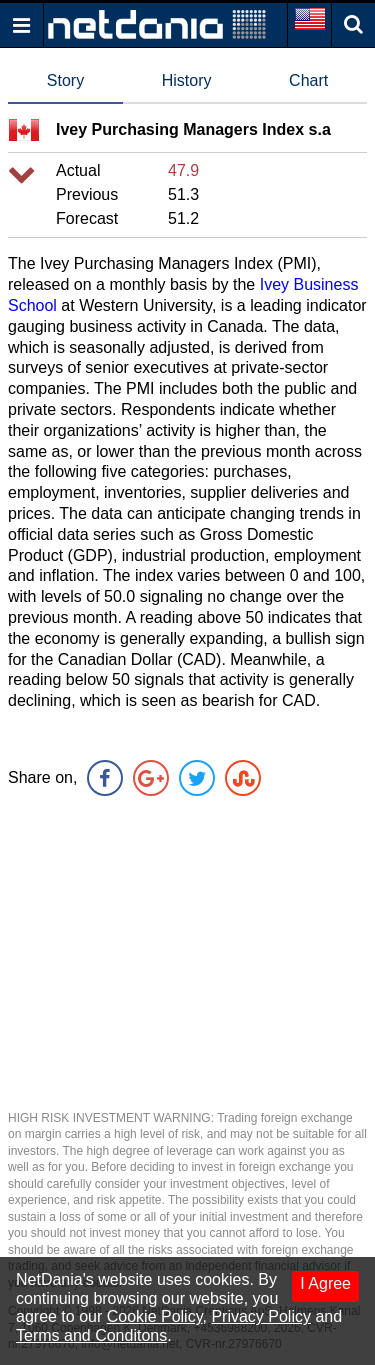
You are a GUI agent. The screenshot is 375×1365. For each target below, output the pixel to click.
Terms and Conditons (91, 1335)
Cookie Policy (155, 1316)
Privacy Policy (261, 1316)
